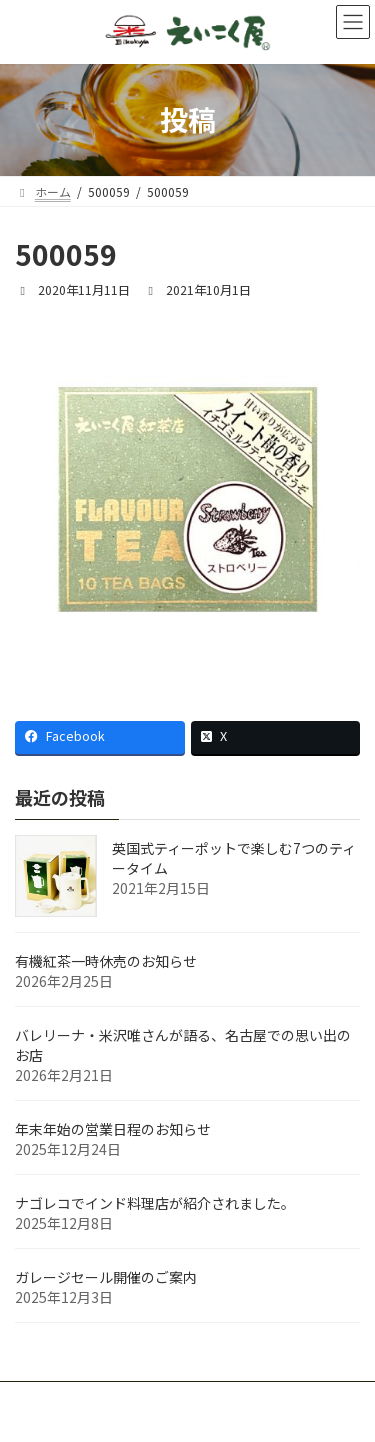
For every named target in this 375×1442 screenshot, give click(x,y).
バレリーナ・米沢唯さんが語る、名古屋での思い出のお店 (183, 1045)
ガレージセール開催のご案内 (106, 1277)
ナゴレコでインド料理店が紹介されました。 (155, 1203)
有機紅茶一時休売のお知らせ (106, 961)
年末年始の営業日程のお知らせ (113, 1129)
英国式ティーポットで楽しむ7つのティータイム (234, 858)
